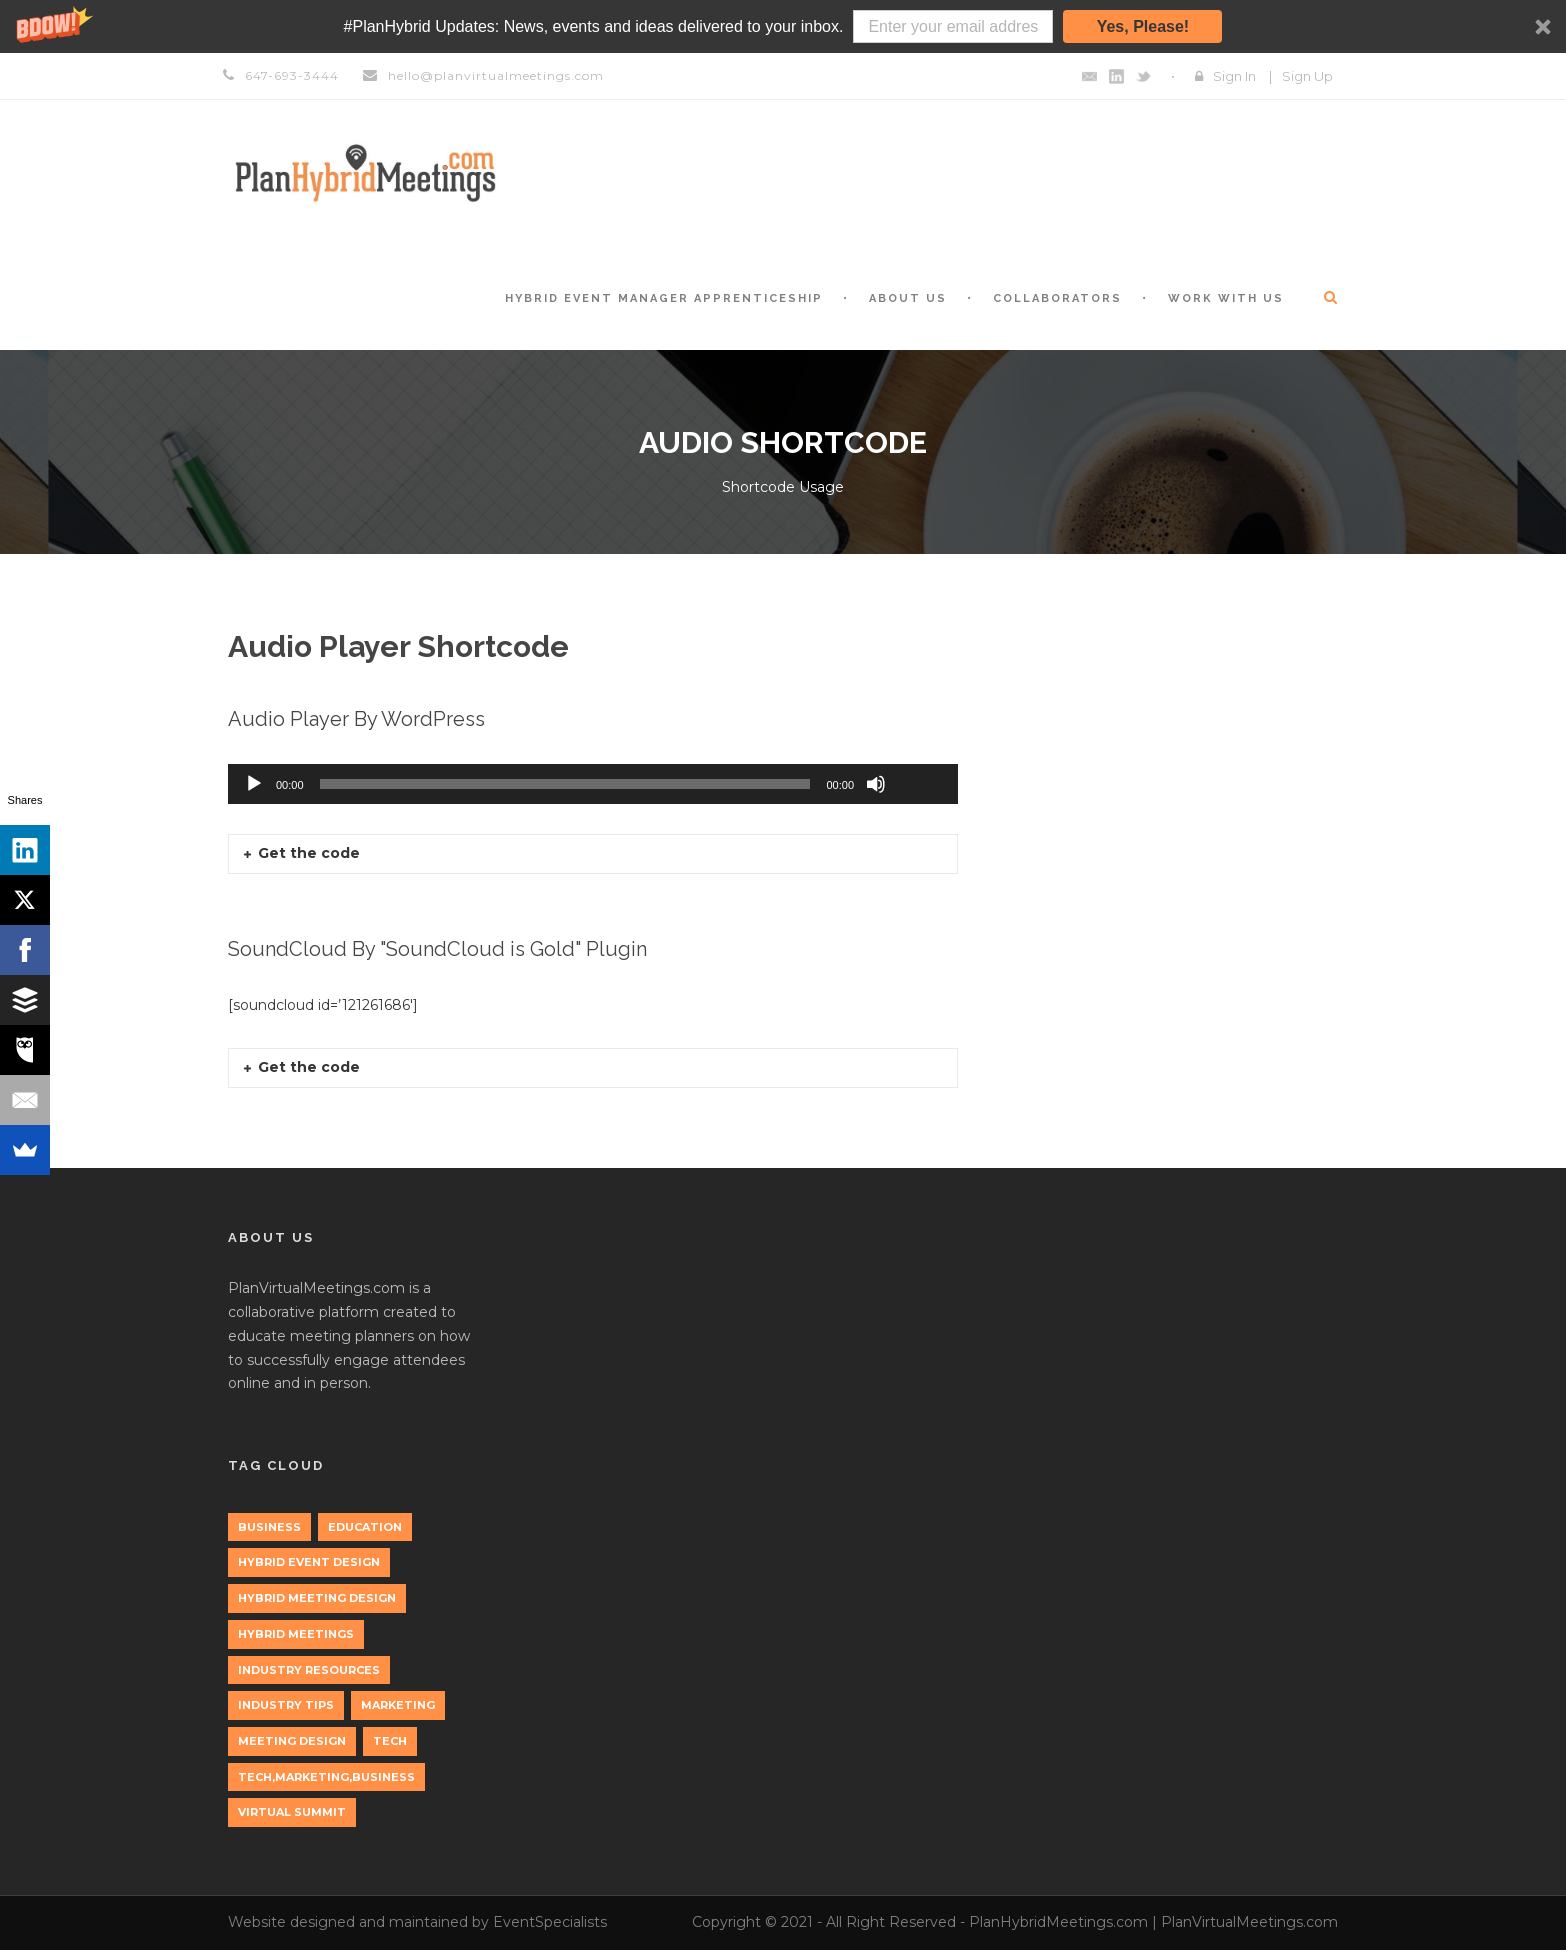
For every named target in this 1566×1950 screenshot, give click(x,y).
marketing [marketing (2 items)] (398, 1705)
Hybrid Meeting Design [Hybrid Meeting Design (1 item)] (317, 1598)
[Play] (254, 784)
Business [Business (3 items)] (269, 1527)
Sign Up (1307, 76)
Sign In (1234, 76)
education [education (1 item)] (365, 1527)
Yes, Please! (1143, 26)
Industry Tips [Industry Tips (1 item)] (286, 1705)
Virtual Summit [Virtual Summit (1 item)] (292, 1812)
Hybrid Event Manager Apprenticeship (664, 298)
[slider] (565, 784)
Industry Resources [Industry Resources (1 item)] (309, 1670)
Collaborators (1057, 298)
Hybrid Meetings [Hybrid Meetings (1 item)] (296, 1634)
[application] (593, 784)
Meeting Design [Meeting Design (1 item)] (292, 1741)
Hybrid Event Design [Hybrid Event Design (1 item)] (309, 1562)
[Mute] (876, 784)
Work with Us (1226, 298)
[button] (783, 26)
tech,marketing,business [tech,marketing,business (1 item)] (326, 1777)
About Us (908, 298)
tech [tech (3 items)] (390, 1741)
